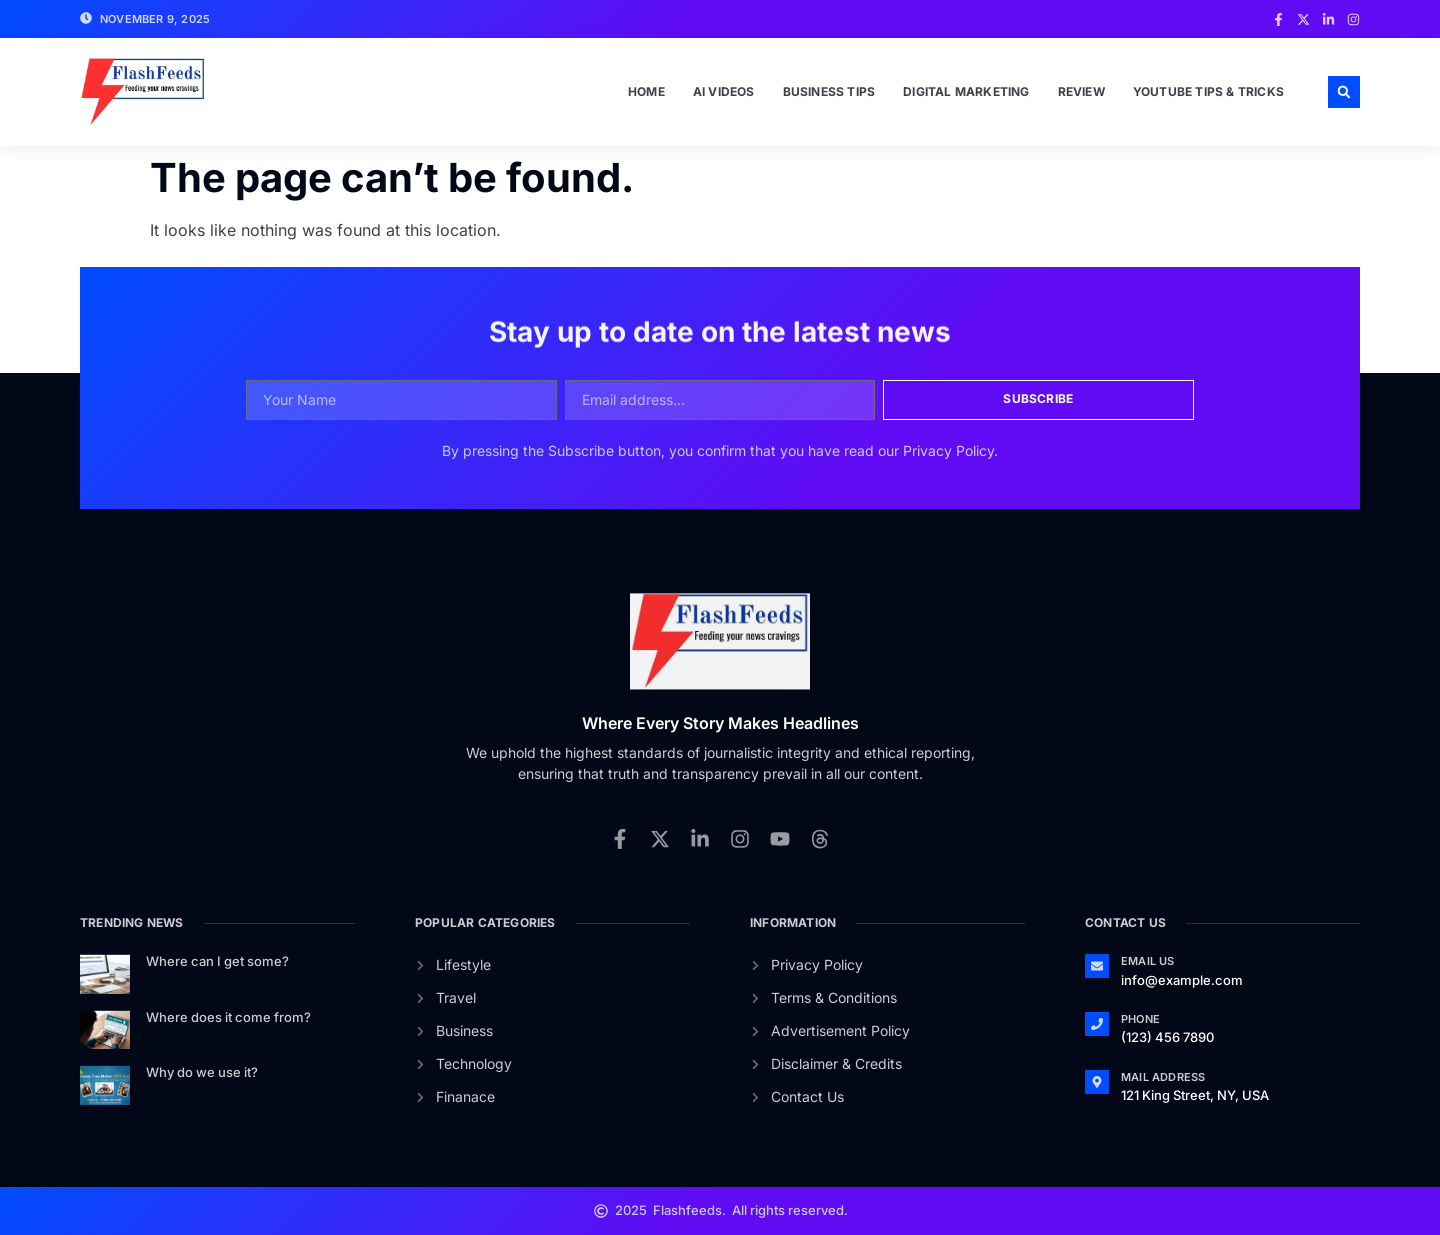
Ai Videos (724, 91)
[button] (1344, 92)
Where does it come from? (228, 1017)
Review (1081, 91)
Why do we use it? (202, 1072)
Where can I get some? (217, 961)
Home (646, 91)
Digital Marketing (966, 91)
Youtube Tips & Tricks (1208, 91)
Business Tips (829, 91)
